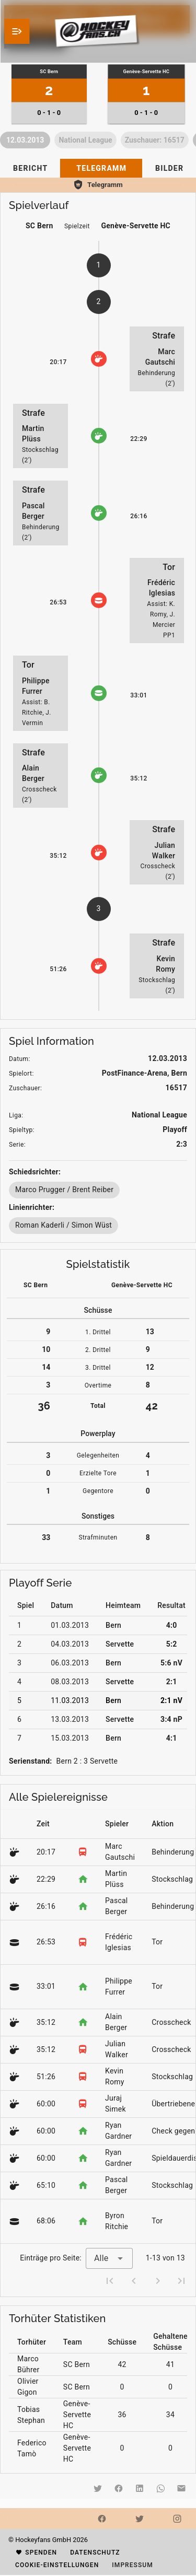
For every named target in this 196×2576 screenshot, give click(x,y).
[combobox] (109, 2258)
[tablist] (98, 168)
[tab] (30, 168)
